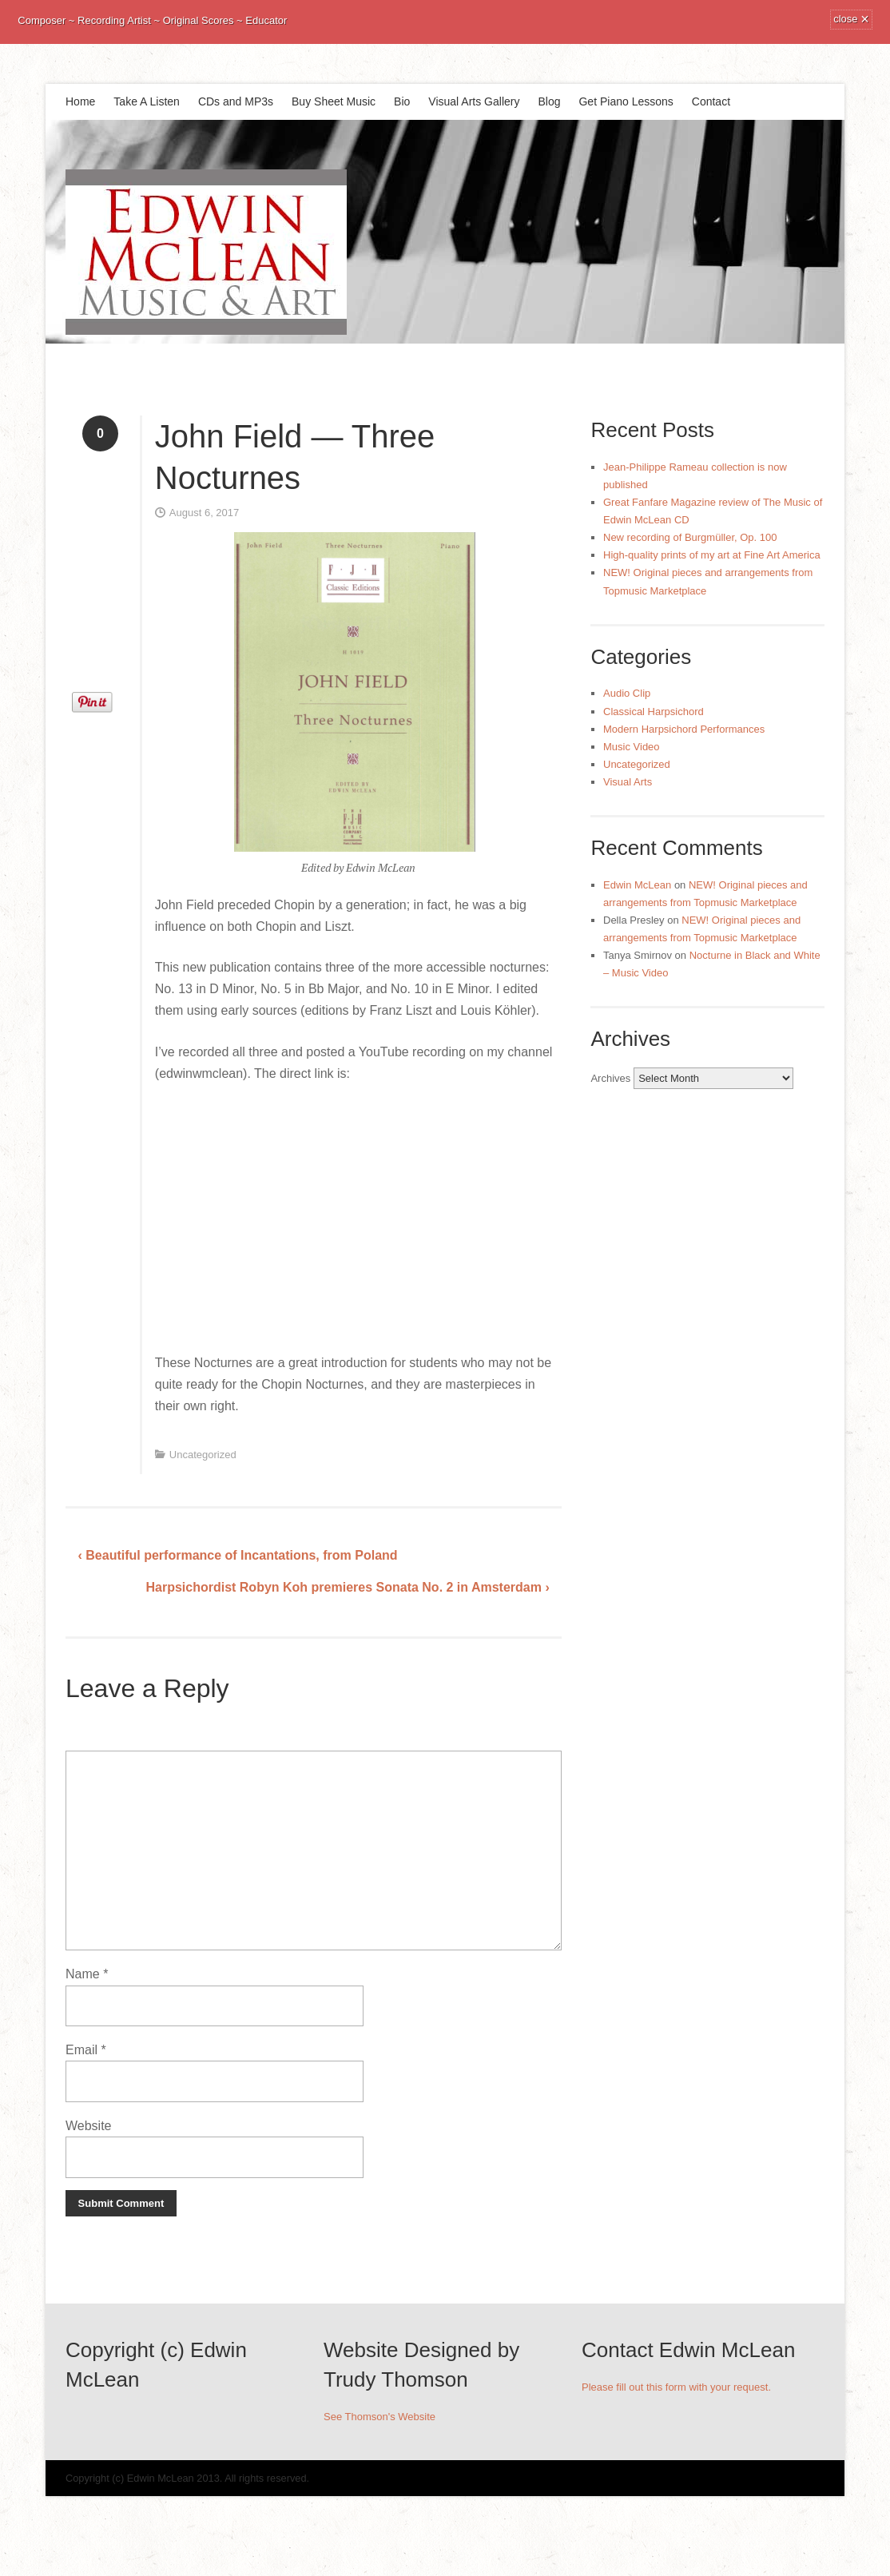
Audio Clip (626, 693)
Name (87, 1974)
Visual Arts (627, 782)
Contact (711, 101)
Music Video (631, 747)
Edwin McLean (637, 885)
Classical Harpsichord (653, 712)
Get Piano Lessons (625, 101)
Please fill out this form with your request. (676, 2387)
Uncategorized (202, 1455)
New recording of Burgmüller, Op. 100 (690, 537)
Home (80, 101)
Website (89, 2126)
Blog (549, 101)
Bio (402, 101)
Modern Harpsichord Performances (684, 729)
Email (86, 2050)
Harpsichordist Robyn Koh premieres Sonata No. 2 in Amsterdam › (347, 1587)
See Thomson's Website (379, 2417)
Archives (610, 1078)
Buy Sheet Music (333, 101)
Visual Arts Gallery (473, 101)
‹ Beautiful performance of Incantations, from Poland (238, 1555)
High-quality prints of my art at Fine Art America (711, 555)
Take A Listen (146, 101)
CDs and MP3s (235, 101)
